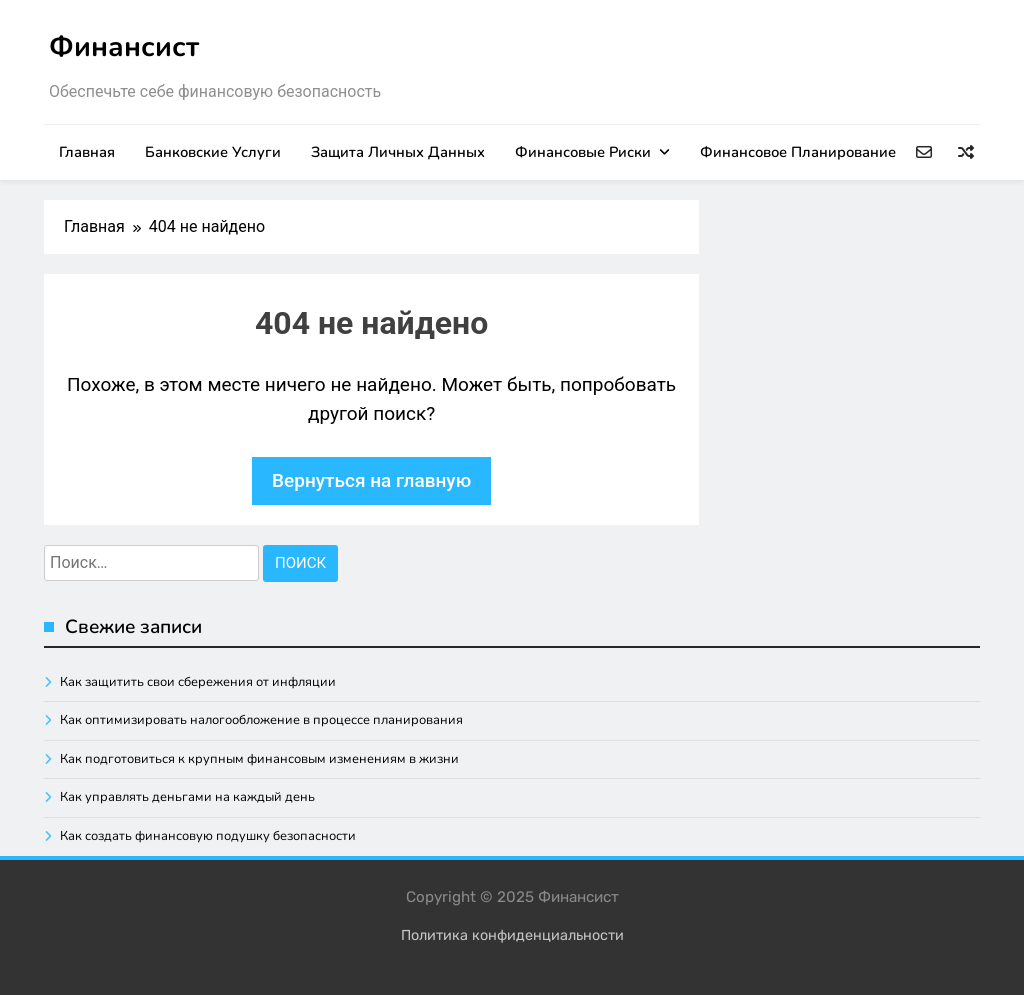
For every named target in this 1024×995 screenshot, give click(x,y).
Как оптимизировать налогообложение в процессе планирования (261, 720)
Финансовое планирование (798, 152)
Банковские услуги (213, 152)
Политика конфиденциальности (512, 935)
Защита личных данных (398, 152)
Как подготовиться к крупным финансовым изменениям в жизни (259, 759)
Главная (87, 152)
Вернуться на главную (371, 480)
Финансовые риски (583, 152)
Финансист (124, 47)
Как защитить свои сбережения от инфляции (198, 682)
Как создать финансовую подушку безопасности (208, 836)
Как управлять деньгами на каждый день (187, 797)
